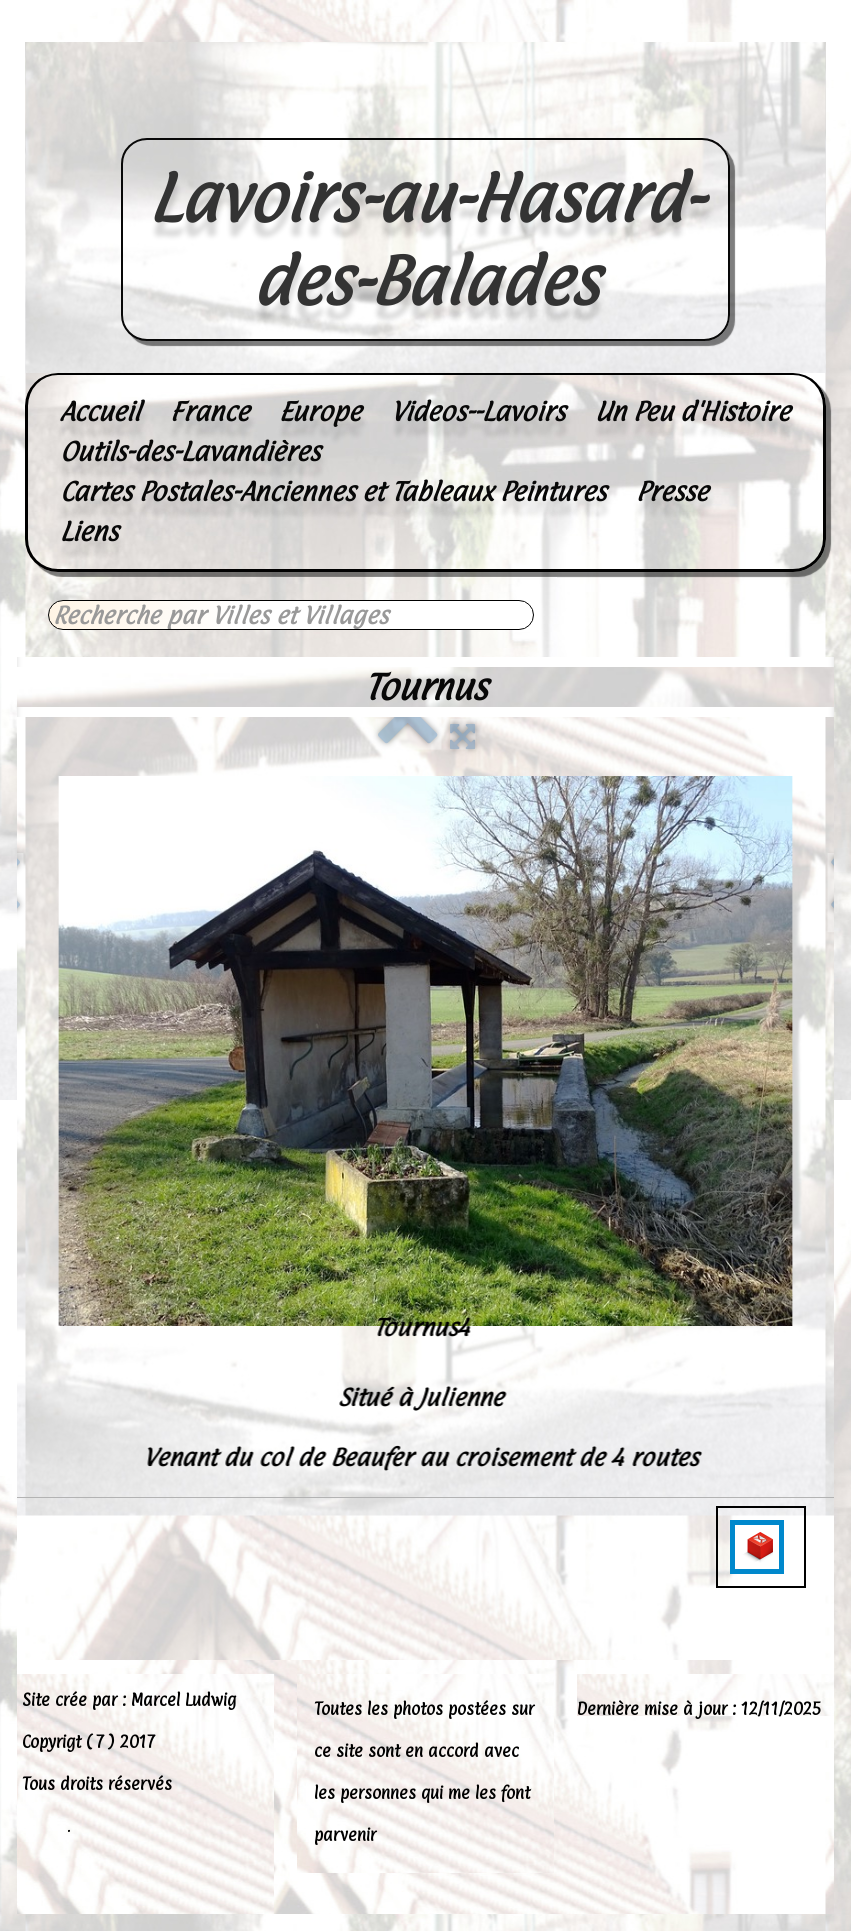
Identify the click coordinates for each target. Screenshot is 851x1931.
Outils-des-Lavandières (190, 451)
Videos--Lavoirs (478, 411)
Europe (320, 411)
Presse (672, 491)
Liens (89, 531)
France (209, 411)
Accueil (100, 411)
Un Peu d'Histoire (692, 411)
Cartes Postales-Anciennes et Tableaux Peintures (333, 491)
